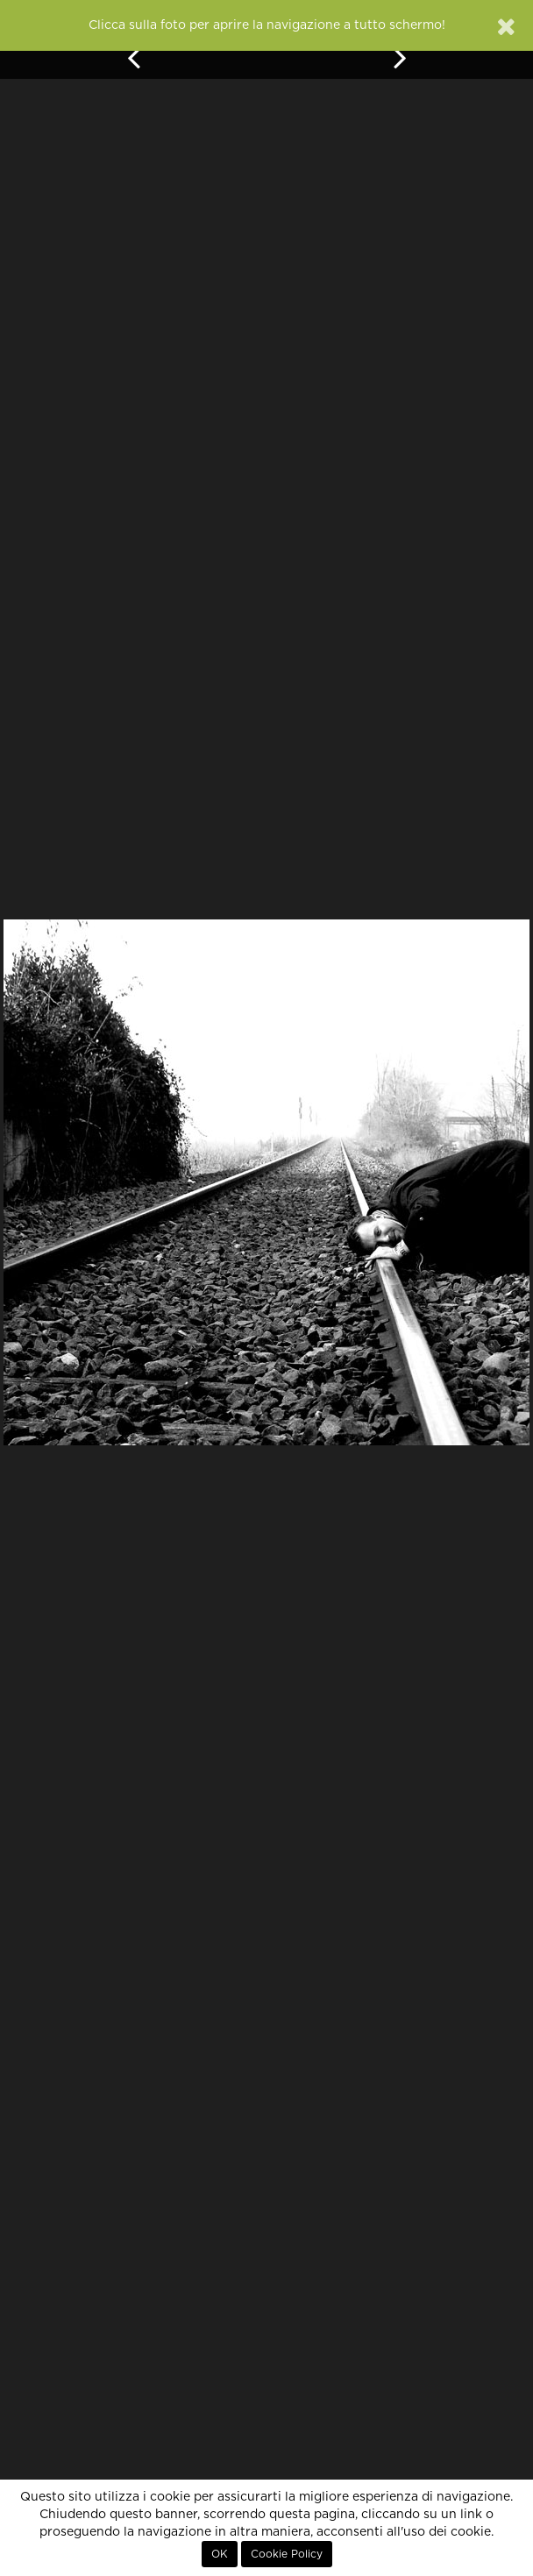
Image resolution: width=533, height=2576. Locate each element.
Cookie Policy (287, 2554)
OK (219, 2554)
